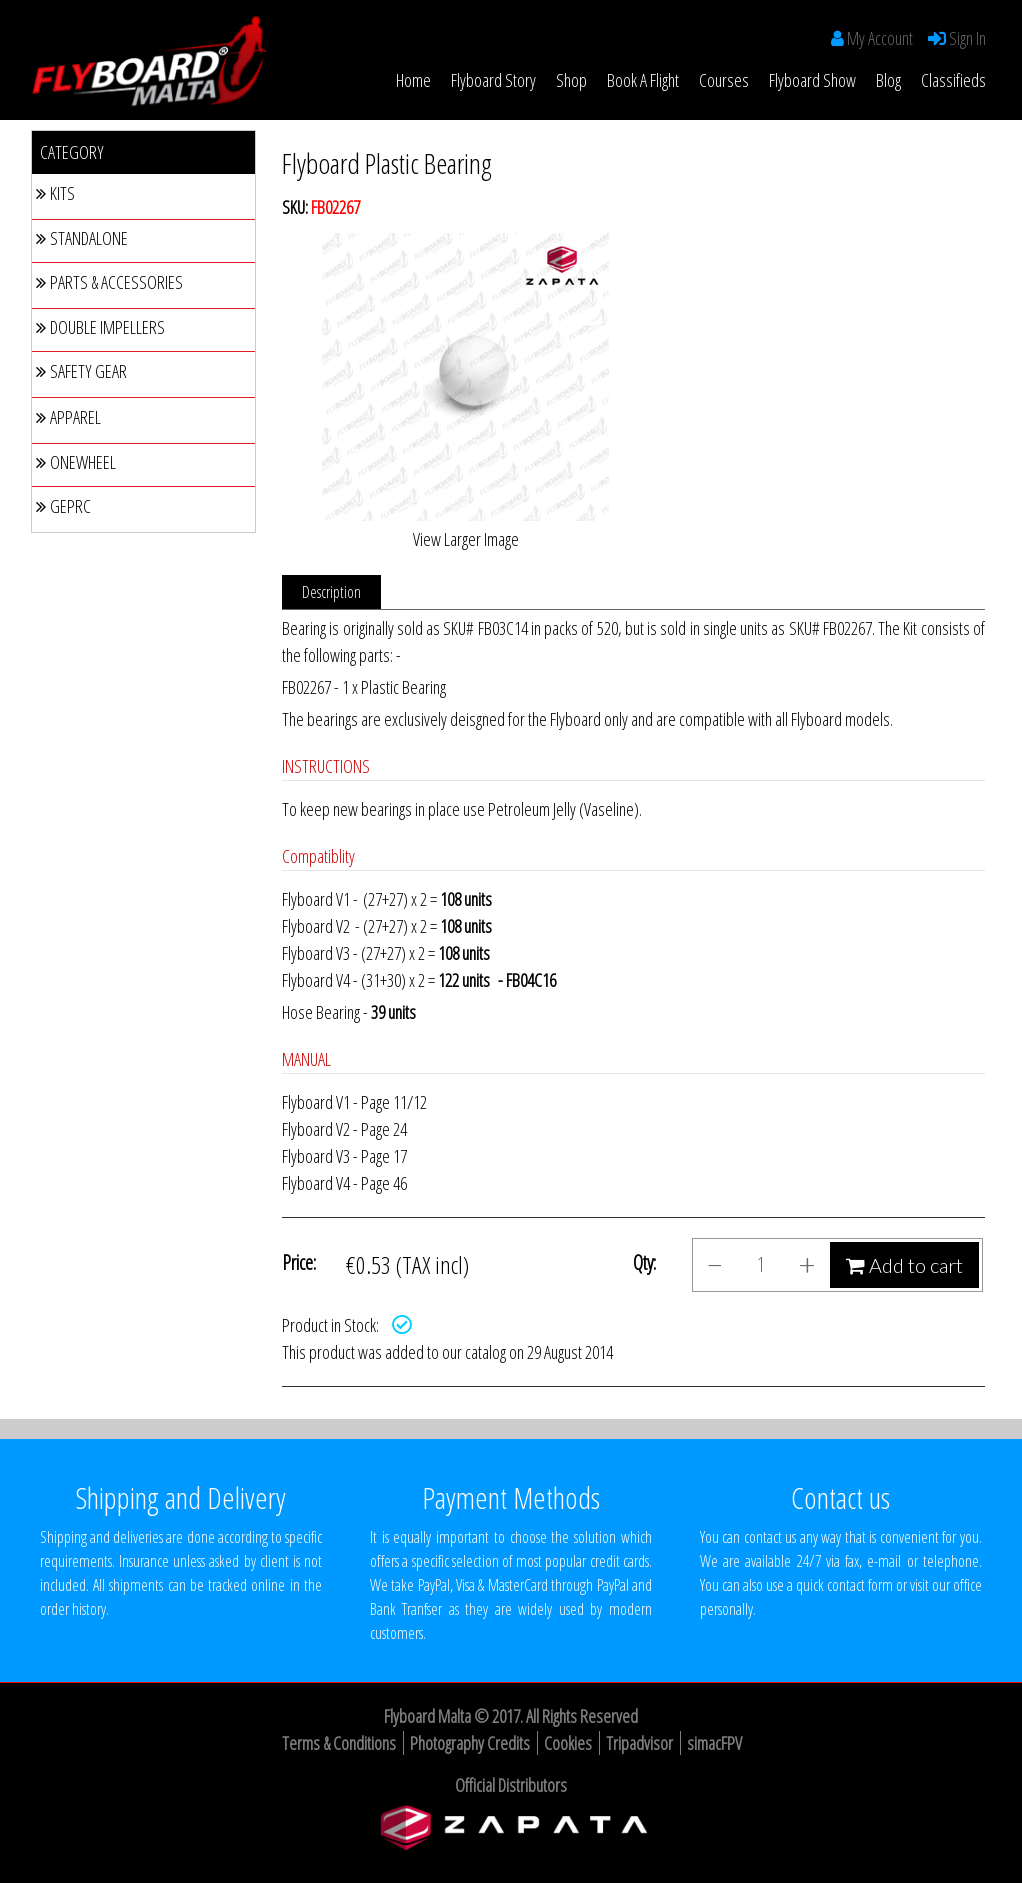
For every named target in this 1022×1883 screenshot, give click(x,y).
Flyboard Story (493, 80)
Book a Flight (643, 80)
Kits (55, 193)
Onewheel (76, 462)
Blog (888, 80)
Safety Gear (81, 371)
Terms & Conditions (339, 1743)
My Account (880, 38)
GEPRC (63, 506)
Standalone (82, 238)
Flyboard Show (812, 80)
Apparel (68, 417)
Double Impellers (100, 327)
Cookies (568, 1743)
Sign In (966, 38)
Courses (724, 80)
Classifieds (953, 80)
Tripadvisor (639, 1743)
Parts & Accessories (109, 282)
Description (331, 592)
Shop (571, 80)
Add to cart (904, 1265)
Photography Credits (470, 1743)
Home (413, 80)
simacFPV (714, 1743)
